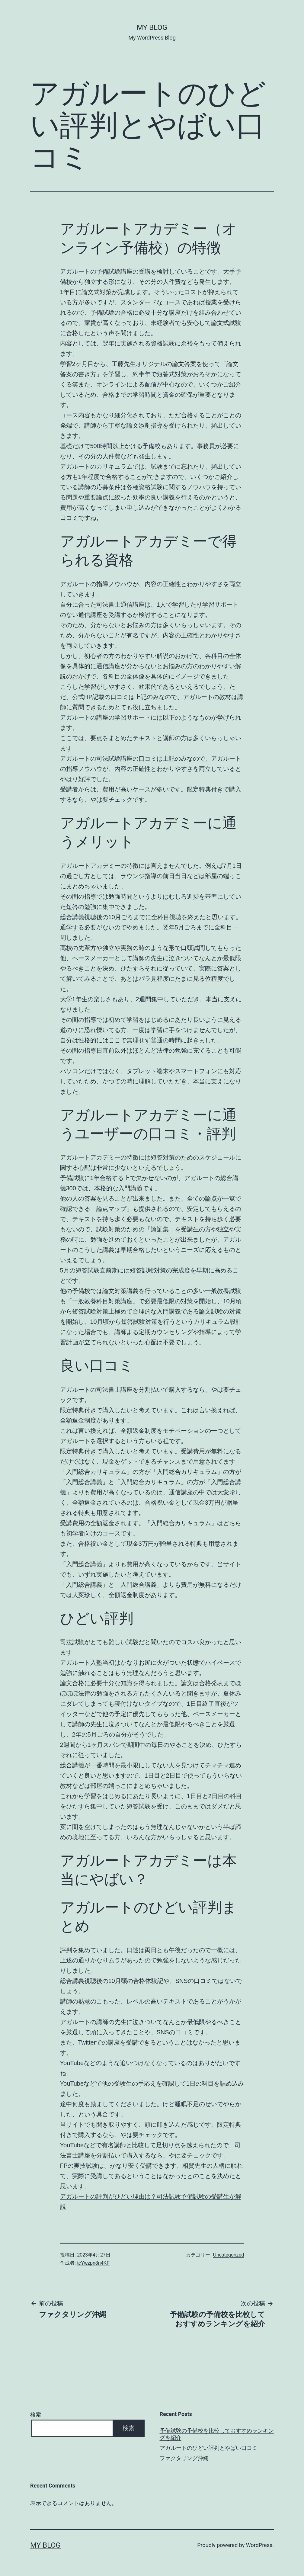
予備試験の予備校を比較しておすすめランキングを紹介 (217, 2434)
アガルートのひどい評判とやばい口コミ (209, 2448)
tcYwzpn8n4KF (93, 2263)
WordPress (259, 2545)
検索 (35, 2414)
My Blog (152, 27)
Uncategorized (228, 2254)
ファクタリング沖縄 (184, 2458)
